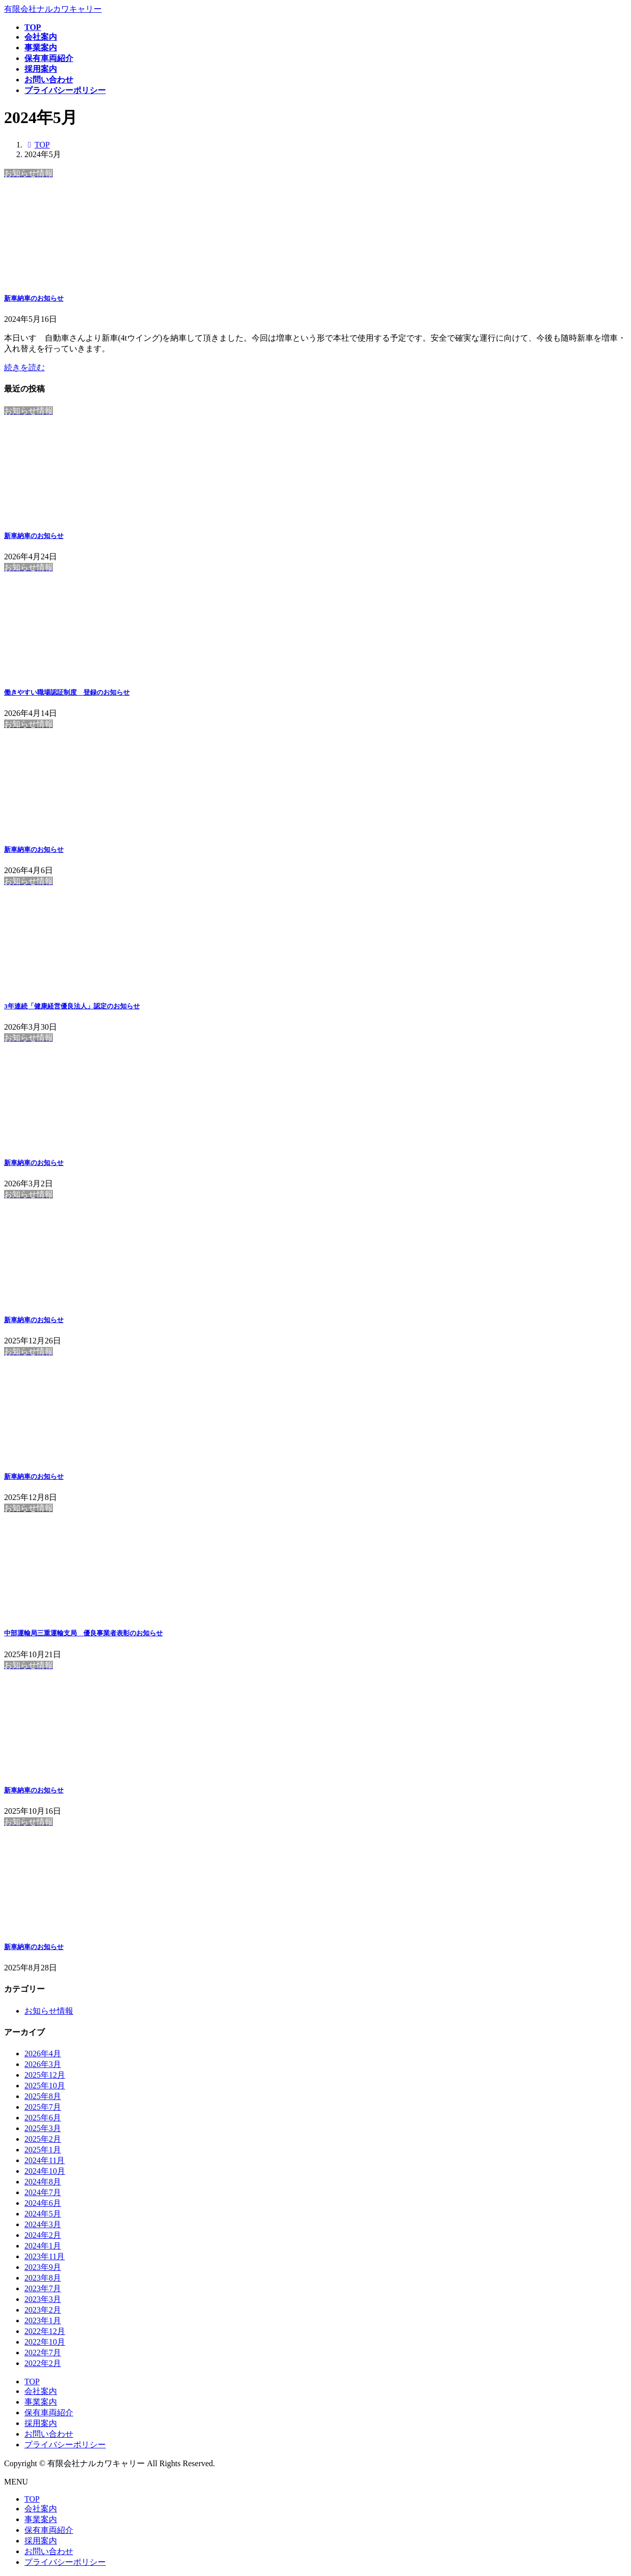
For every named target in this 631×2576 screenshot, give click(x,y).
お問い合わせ (48, 2434)
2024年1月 (42, 2245)
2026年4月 (42, 2053)
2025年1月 (42, 2149)
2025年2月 (42, 2139)
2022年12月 (44, 2331)
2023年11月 (44, 2256)
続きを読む (24, 367)
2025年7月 (42, 2107)
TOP (32, 2381)
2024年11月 (44, 2160)
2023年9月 (42, 2267)
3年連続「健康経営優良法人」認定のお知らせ (72, 1006)
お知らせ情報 (48, 2010)
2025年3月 (42, 2128)
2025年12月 (44, 2075)
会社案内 (40, 2391)
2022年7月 (42, 2352)
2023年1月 (42, 2320)
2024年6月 (42, 2203)
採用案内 (40, 2423)
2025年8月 (42, 2096)
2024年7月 (42, 2192)
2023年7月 (42, 2288)
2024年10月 (44, 2171)
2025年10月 (44, 2085)
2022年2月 (42, 2363)
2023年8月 (42, 2277)
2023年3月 (42, 2299)
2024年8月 (42, 2181)
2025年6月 (42, 2117)
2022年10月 (44, 2342)
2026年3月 (42, 2064)
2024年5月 (42, 2213)
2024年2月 (42, 2235)
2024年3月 (42, 2224)
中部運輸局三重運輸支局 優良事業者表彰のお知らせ (83, 1633)
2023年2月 (42, 2309)
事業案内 (40, 2402)
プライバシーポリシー (65, 2444)
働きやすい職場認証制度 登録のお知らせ (67, 692)
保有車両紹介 (48, 2412)
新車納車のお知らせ (34, 298)
